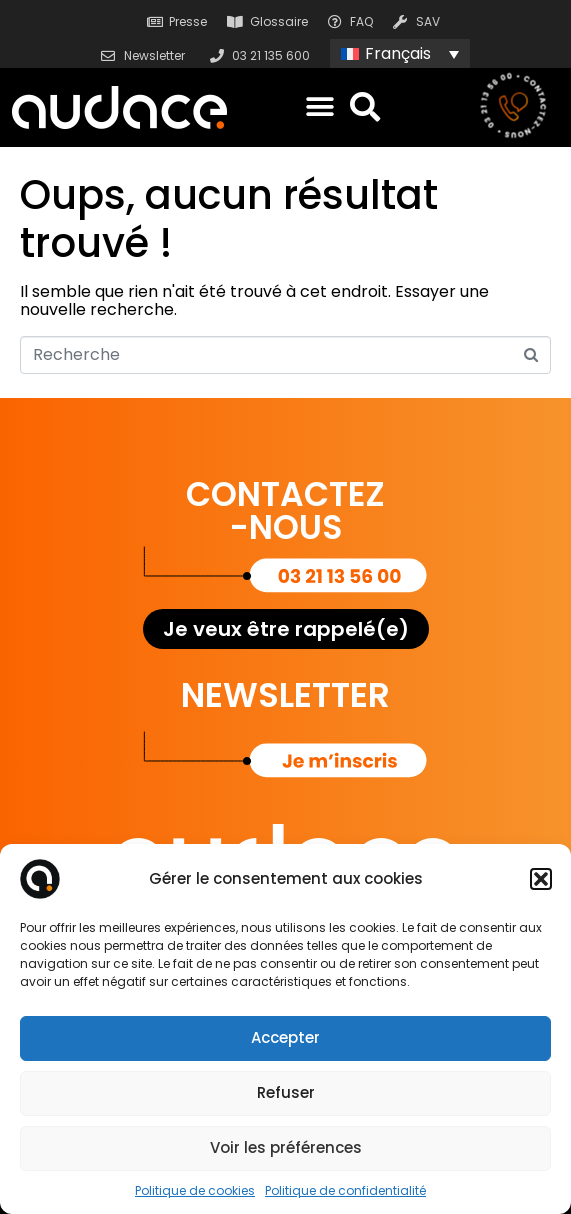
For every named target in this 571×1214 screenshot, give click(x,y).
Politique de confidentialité (345, 1190)
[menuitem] (400, 53)
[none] (400, 53)
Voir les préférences (286, 1147)
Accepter (285, 1037)
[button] (541, 879)
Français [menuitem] (398, 53)
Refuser (286, 1092)
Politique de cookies (195, 1190)
